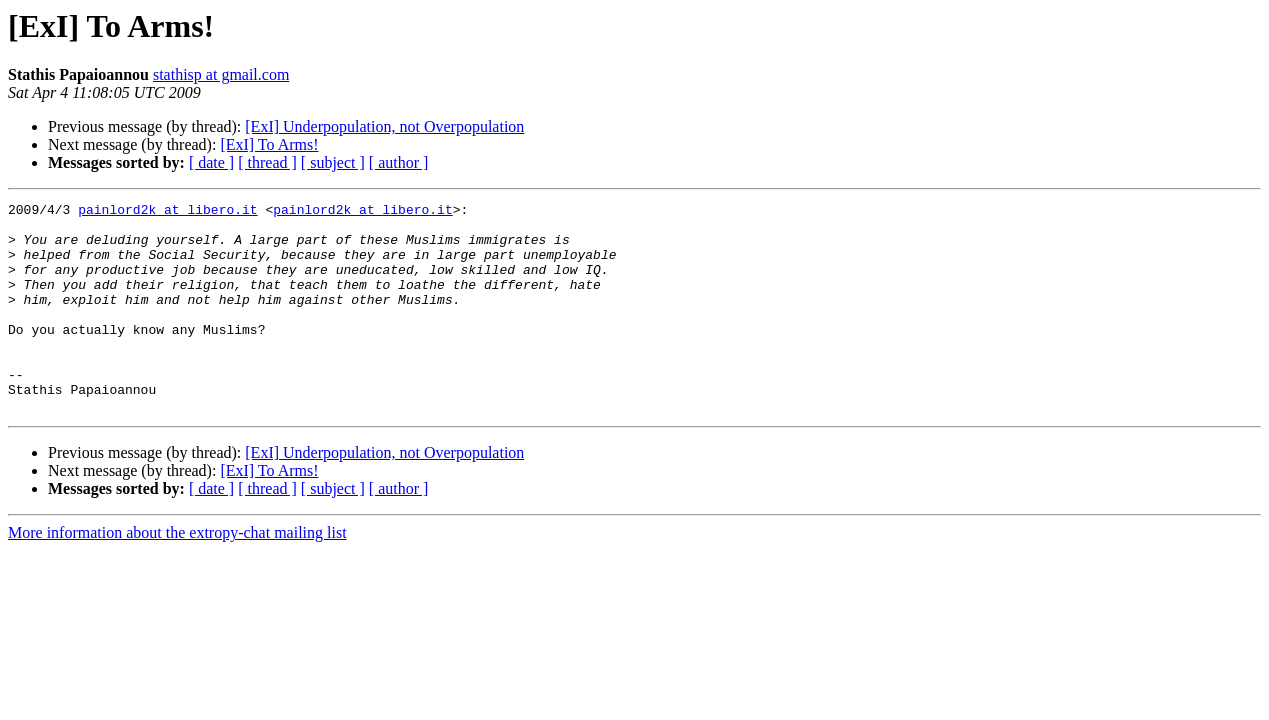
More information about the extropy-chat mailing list (177, 574)
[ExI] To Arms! (269, 144)
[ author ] (399, 162)
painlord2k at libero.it (167, 212)
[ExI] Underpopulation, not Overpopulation (384, 126)
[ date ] (211, 162)
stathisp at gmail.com (221, 74)
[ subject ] (333, 162)
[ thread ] (267, 162)
